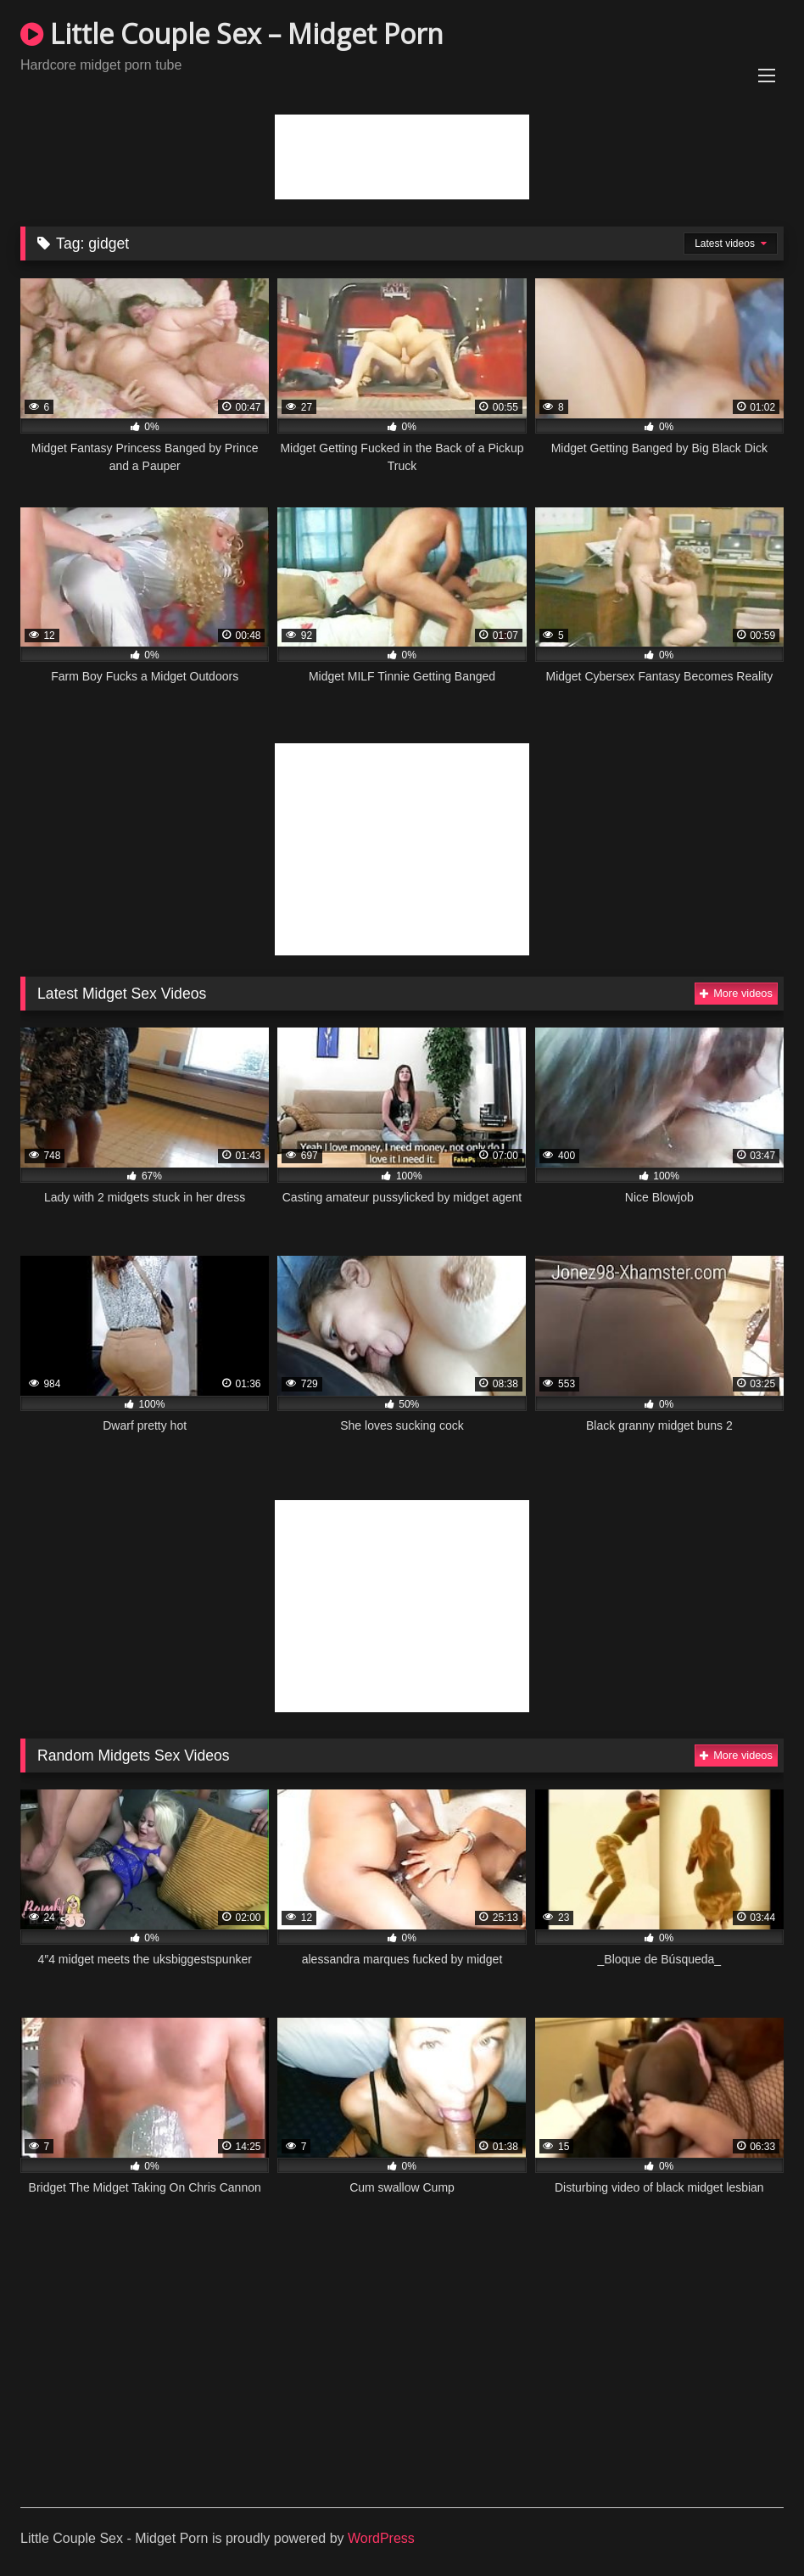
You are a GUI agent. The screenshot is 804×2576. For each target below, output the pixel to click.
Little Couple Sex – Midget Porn (232, 33)
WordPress (381, 2538)
